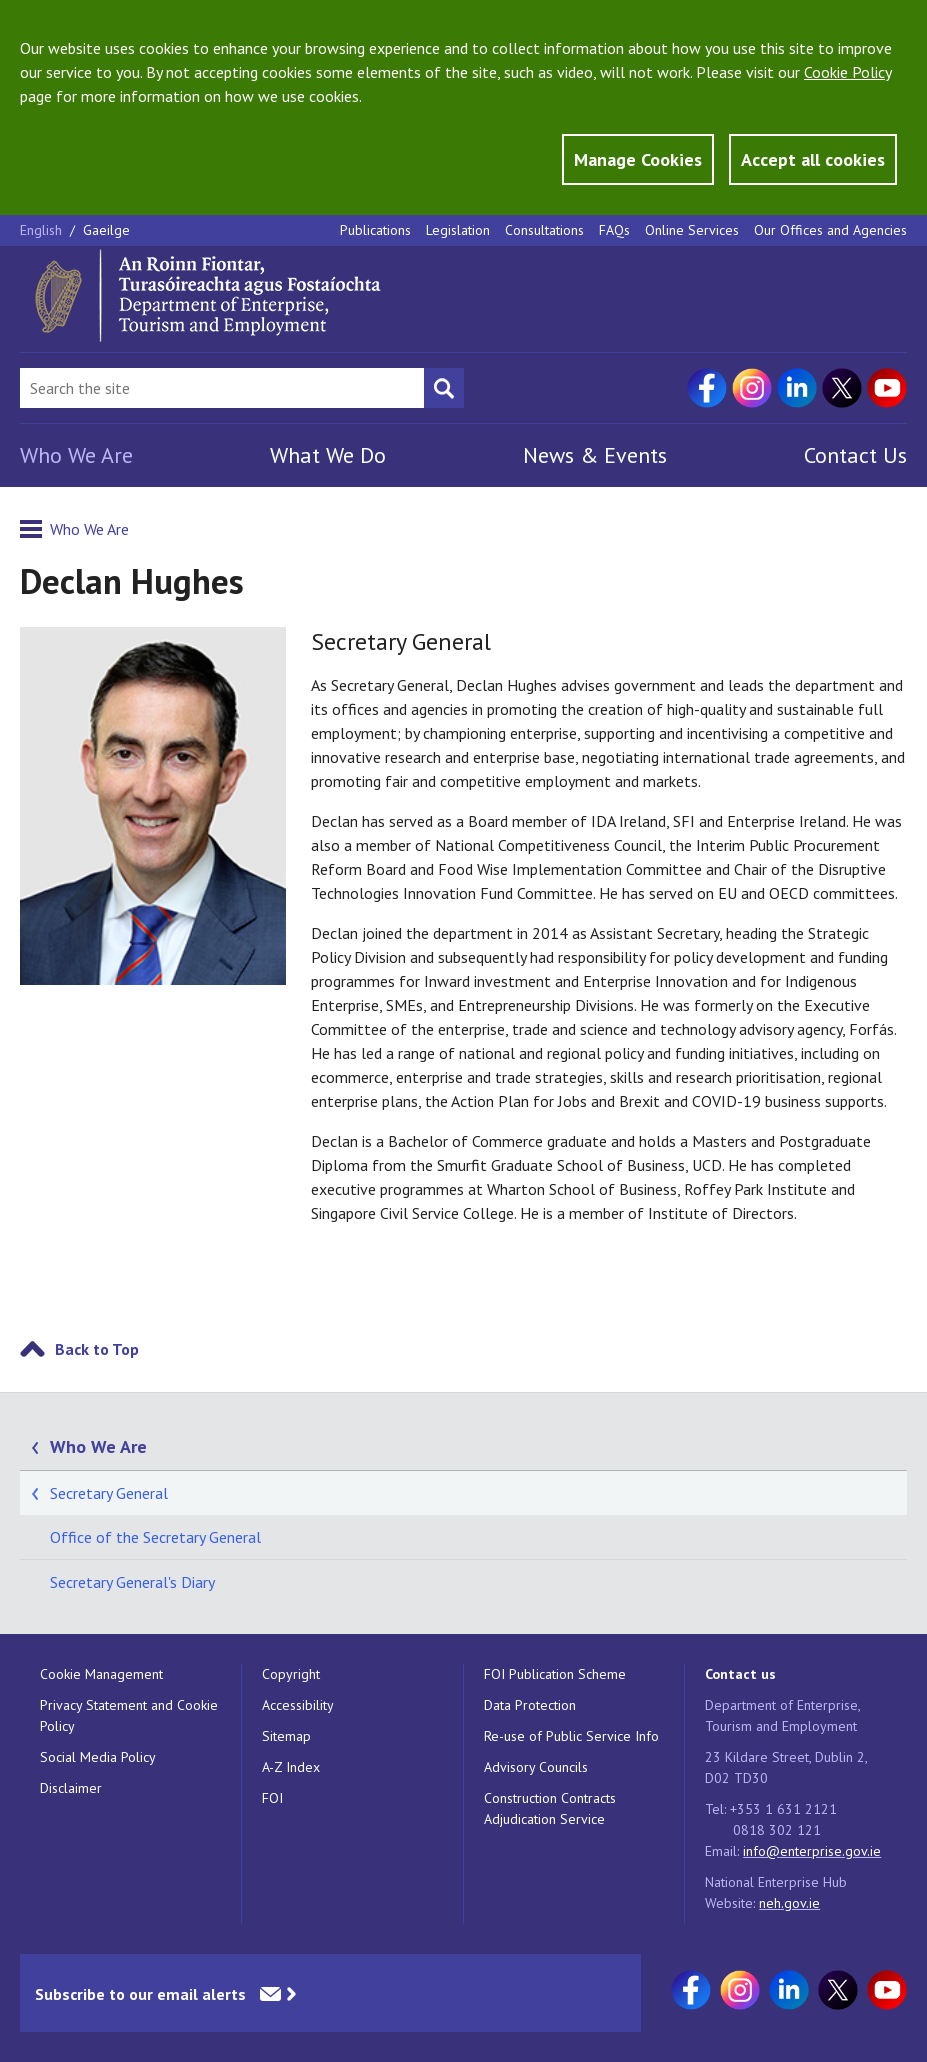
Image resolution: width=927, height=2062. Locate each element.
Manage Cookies (638, 159)
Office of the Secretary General (155, 1537)
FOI (272, 1798)
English (43, 230)
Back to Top (97, 1349)
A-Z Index (291, 1767)
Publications (375, 230)
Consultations (544, 230)
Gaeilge (106, 230)
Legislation (458, 230)
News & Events (595, 455)
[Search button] (444, 388)
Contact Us (855, 455)
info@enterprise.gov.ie (812, 1851)
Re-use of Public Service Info (571, 1736)
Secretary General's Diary (132, 1582)
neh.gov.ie (789, 1903)
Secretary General (109, 1493)
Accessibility (298, 1705)
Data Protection (530, 1705)
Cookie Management (101, 1674)
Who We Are (76, 455)
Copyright (291, 1674)
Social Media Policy (98, 1757)
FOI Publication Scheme (555, 1674)
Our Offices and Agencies (830, 230)
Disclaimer (71, 1788)
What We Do (328, 455)
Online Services (692, 230)
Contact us (740, 1674)
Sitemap (286, 1736)
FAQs (614, 230)
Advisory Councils (536, 1767)
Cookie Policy (847, 72)
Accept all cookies (813, 159)
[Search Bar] (222, 388)
